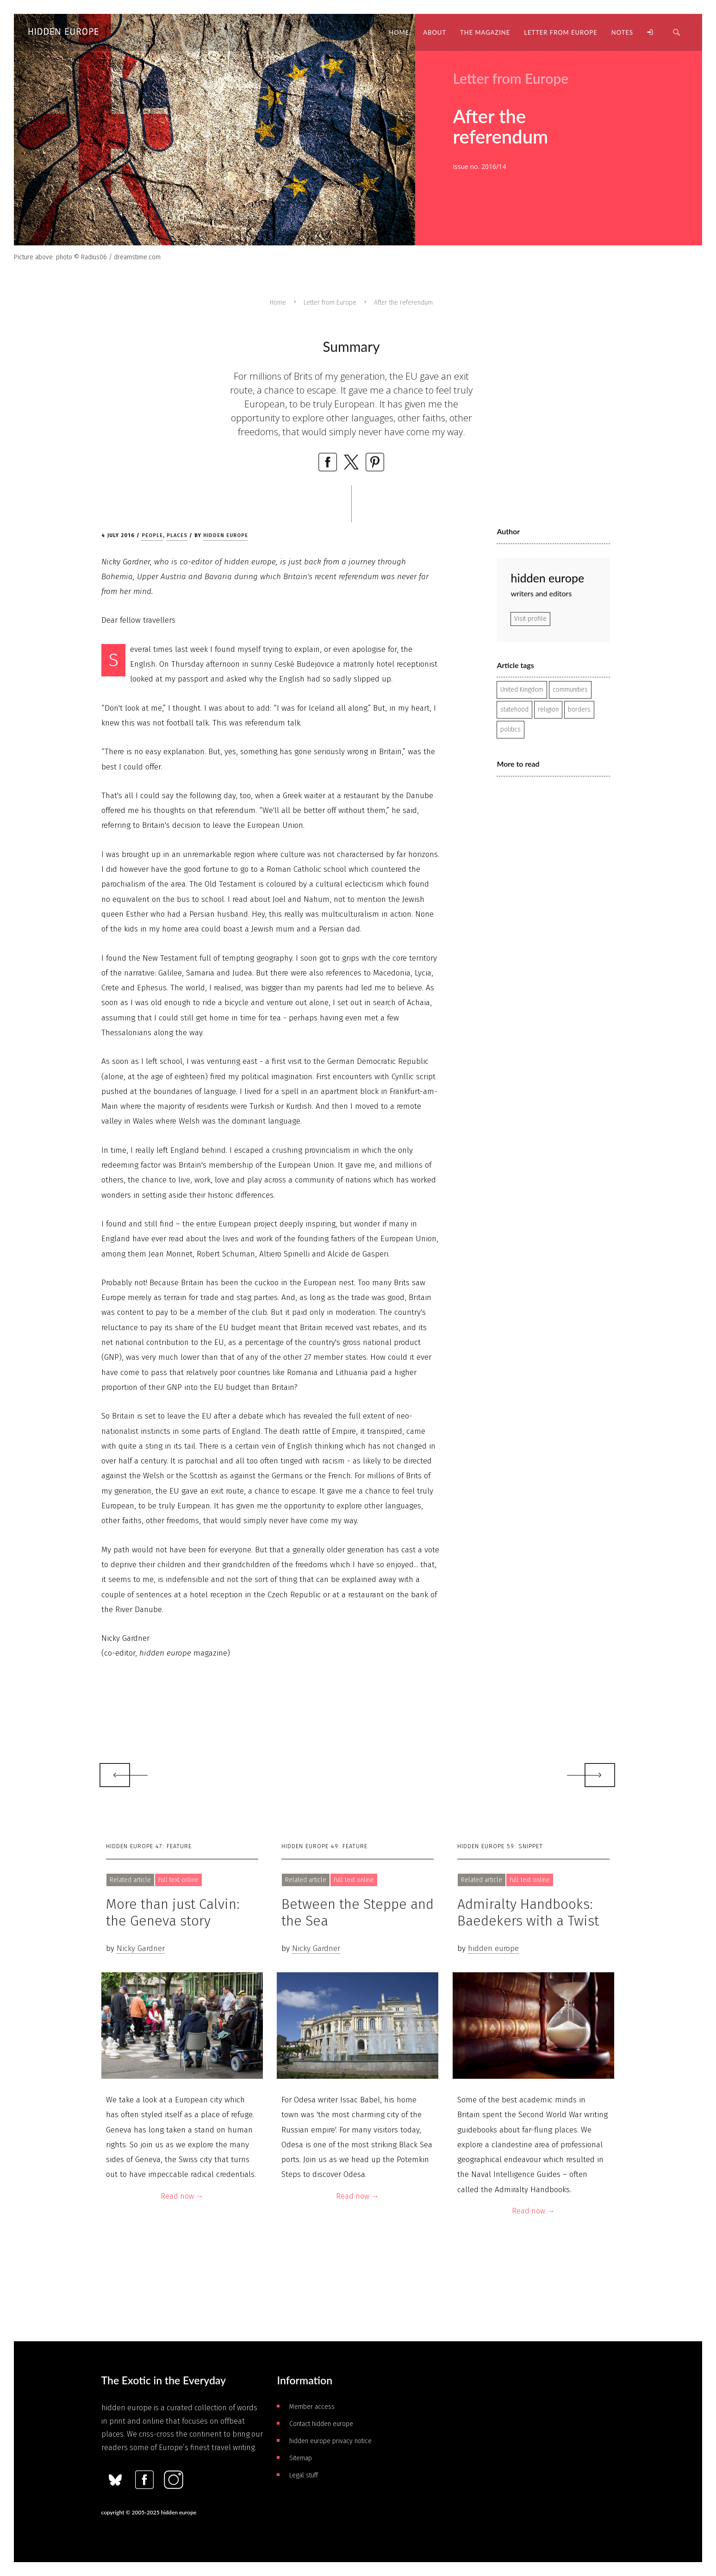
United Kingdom (521, 690)
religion (548, 709)
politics (510, 729)
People (152, 535)
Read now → (182, 2196)
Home (278, 302)
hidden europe (225, 535)
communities (570, 690)
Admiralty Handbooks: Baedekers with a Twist (528, 1912)
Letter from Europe (330, 302)
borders (579, 709)
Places (177, 535)
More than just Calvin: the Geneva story (173, 1912)
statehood (514, 709)
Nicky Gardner (141, 1948)
